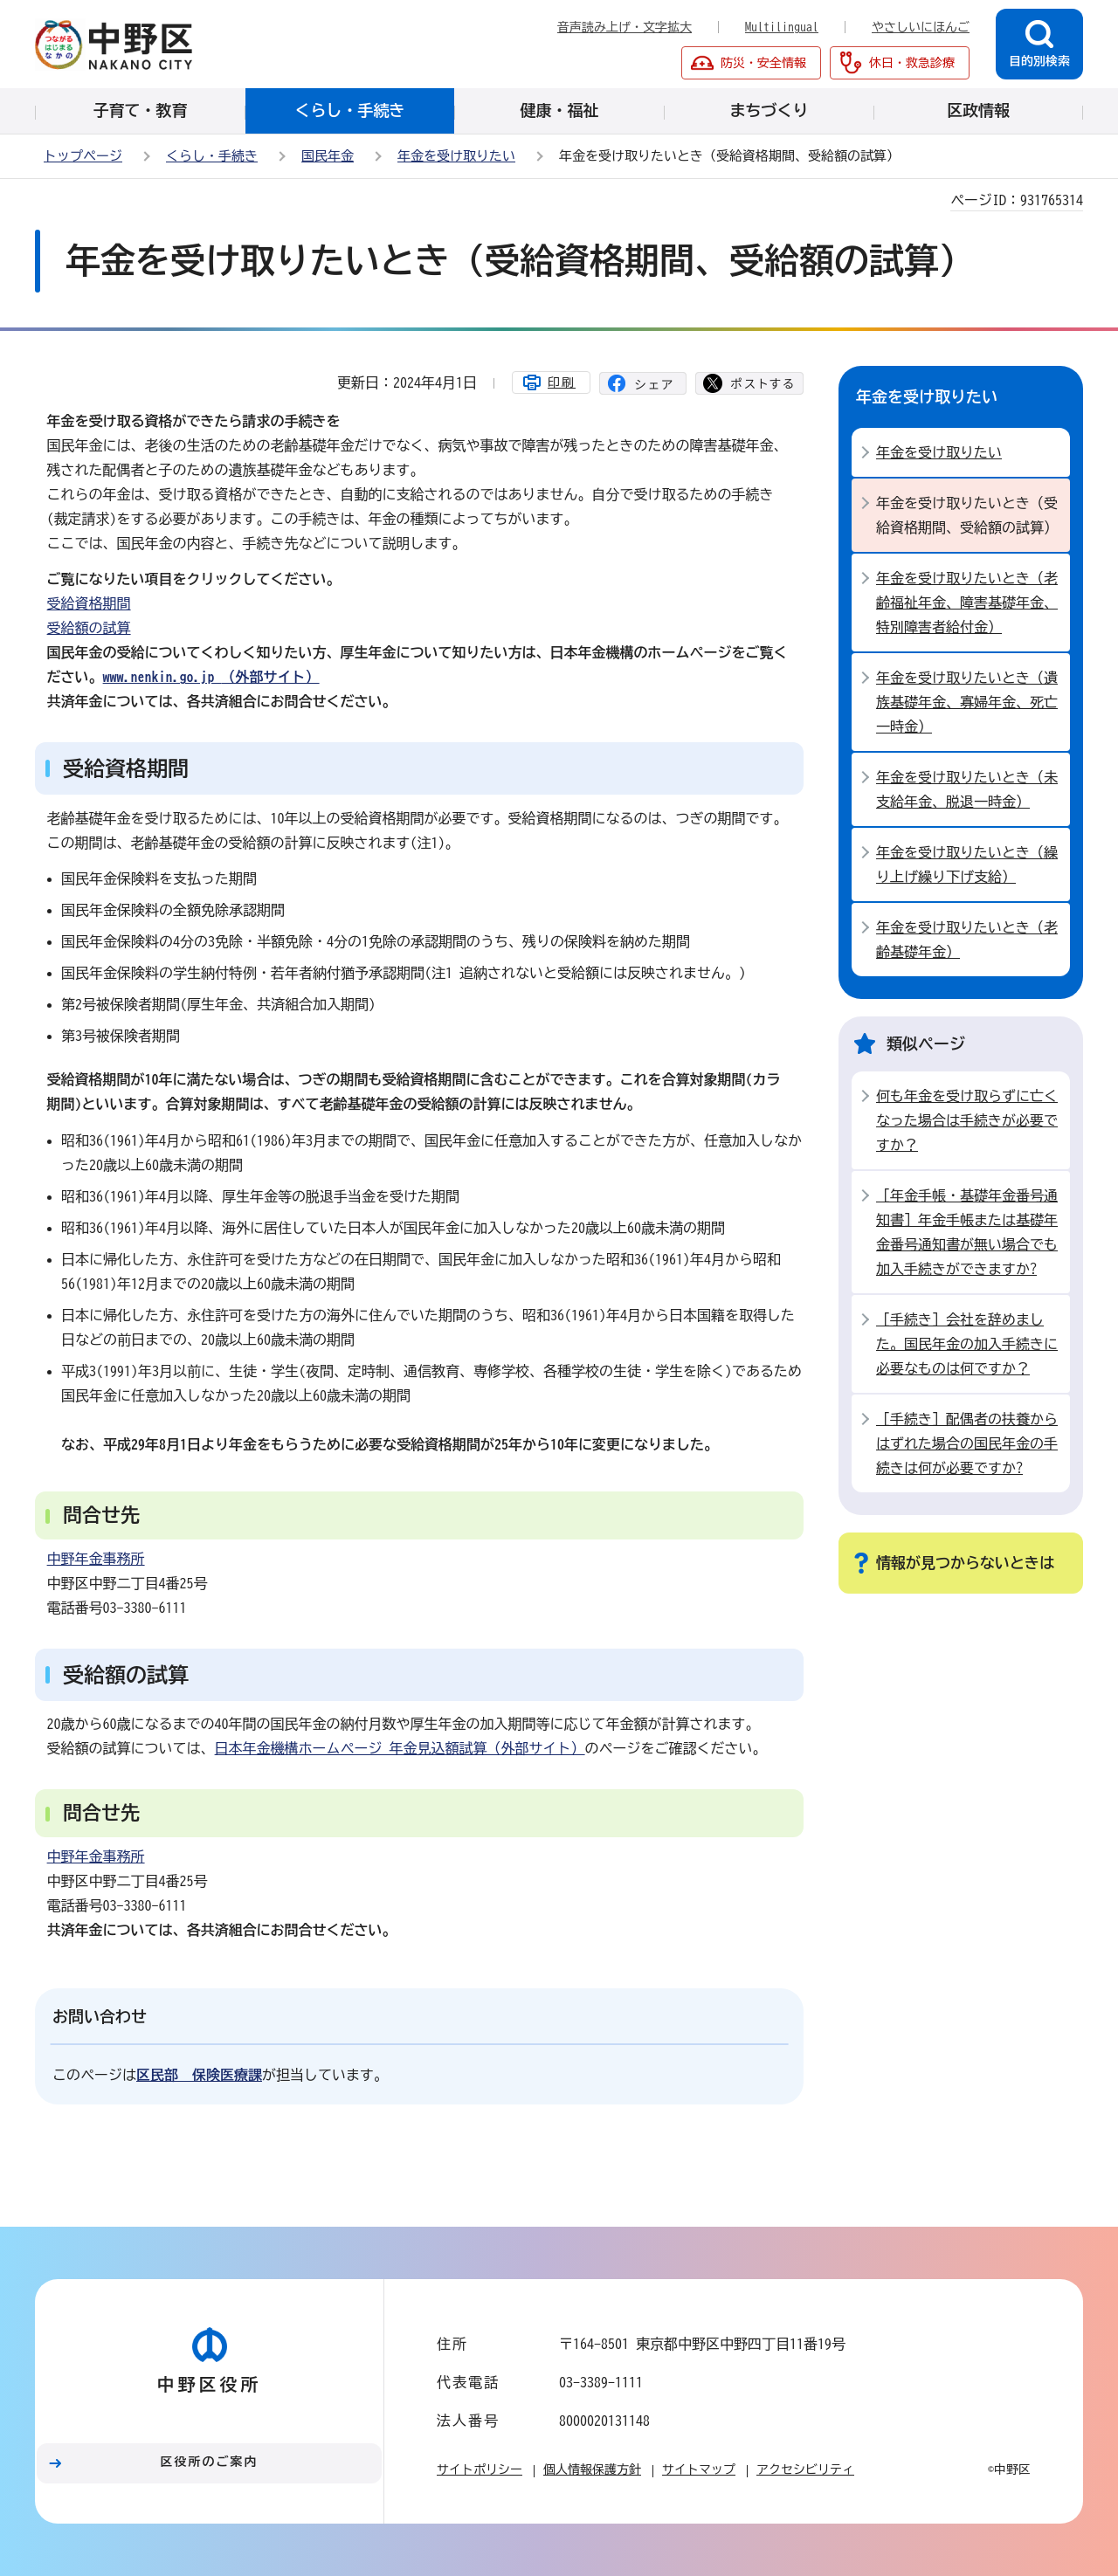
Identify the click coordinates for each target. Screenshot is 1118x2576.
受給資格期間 (89, 603)
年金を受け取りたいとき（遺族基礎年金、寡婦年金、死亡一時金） (967, 702)
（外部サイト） (211, 677)
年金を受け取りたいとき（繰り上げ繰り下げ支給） (967, 864)
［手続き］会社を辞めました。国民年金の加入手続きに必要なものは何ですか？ (967, 1343)
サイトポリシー (479, 2469)
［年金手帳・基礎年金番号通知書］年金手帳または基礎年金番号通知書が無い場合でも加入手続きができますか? (967, 1232)
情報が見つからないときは (965, 1562)
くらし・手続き (212, 155)
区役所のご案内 (210, 2461)
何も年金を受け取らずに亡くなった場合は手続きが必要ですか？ (967, 1120)
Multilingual (781, 27)
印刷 (562, 382)
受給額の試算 (89, 628)
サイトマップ (698, 2469)
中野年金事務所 (96, 1559)
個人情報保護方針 (592, 2469)
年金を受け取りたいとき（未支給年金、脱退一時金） (967, 789)
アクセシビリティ (805, 2469)
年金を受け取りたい (456, 155)
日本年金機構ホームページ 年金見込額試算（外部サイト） (400, 1748)
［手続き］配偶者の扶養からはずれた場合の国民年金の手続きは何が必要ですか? (967, 1443)
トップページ (83, 155)
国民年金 (327, 155)
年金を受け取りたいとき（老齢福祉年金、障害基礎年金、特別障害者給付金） (967, 602)
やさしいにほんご (921, 27)
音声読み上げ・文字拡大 (624, 27)
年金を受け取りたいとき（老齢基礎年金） (967, 939)
